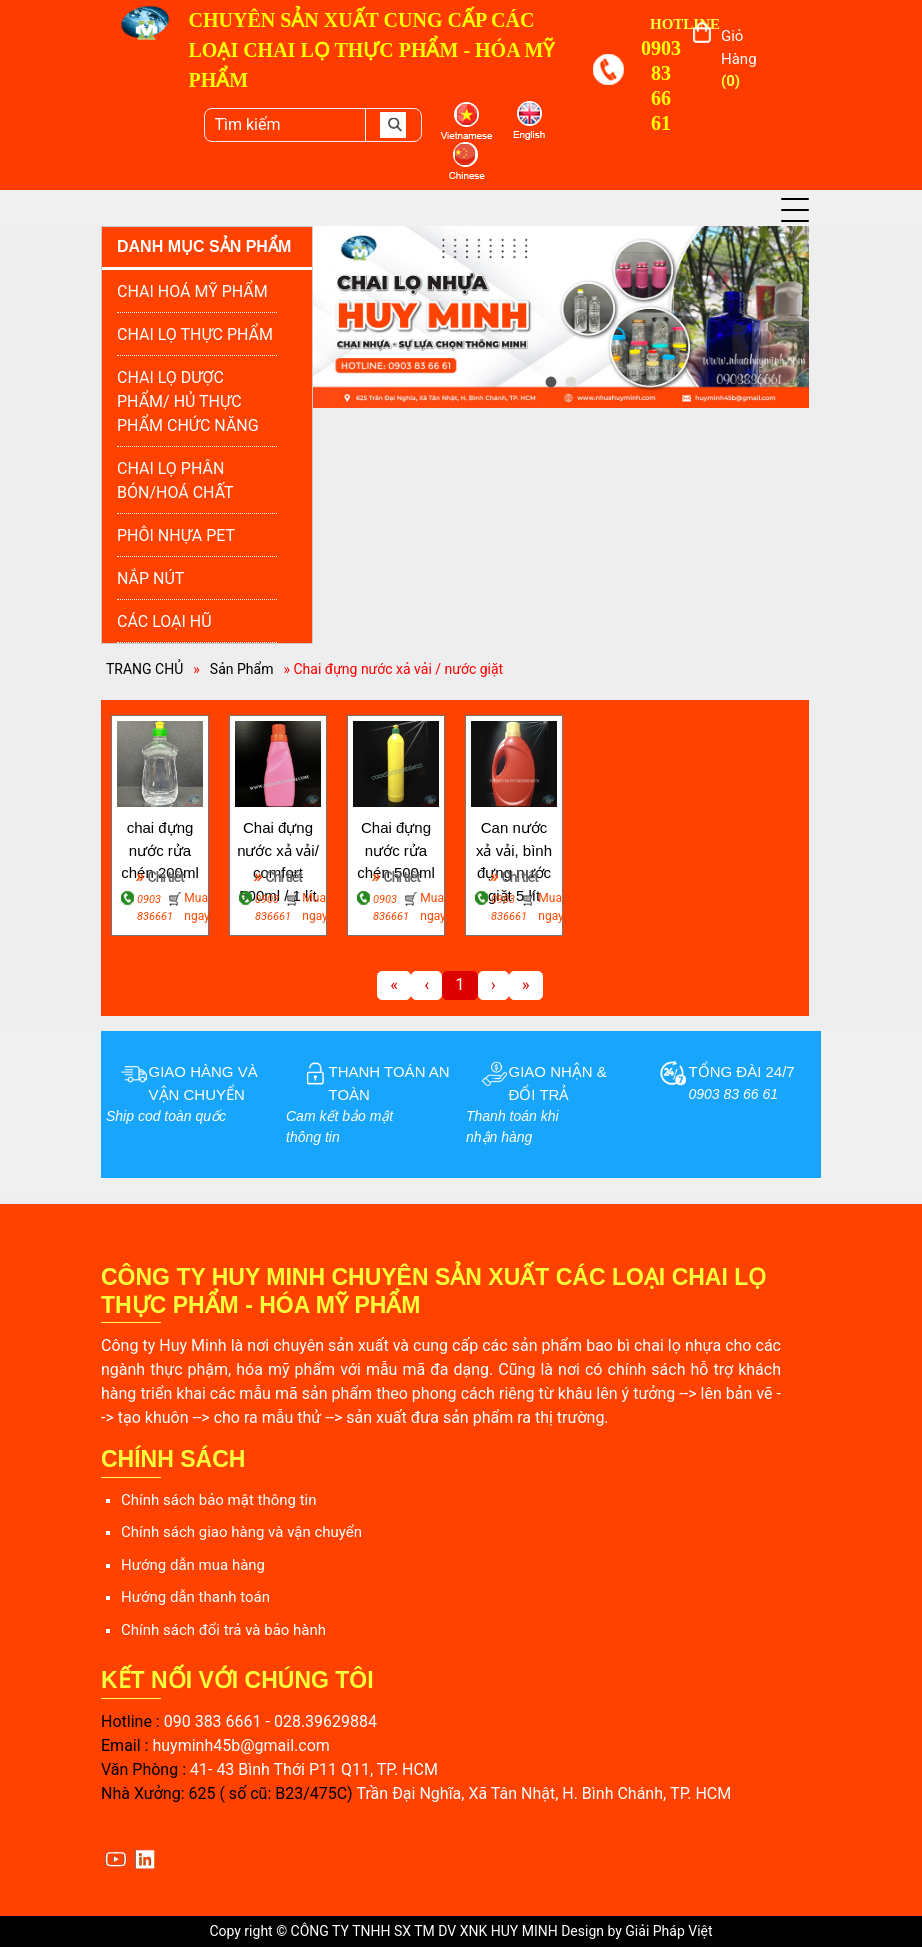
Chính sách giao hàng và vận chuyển (241, 1532)
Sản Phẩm (242, 669)
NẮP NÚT (150, 578)
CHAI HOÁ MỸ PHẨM (192, 291)
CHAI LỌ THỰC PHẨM (195, 334)
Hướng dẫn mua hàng (193, 1565)
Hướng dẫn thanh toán (195, 1597)
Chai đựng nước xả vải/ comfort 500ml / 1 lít (278, 840)
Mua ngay (193, 907)
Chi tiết (160, 875)
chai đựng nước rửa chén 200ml (160, 840)
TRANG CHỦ (144, 669)
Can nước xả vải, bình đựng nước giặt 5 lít (514, 840)
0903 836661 (150, 908)
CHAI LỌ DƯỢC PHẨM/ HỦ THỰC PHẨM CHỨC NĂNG (188, 401)
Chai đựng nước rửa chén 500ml (396, 840)
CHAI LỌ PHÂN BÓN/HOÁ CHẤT (175, 480)
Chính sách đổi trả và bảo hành (223, 1630)
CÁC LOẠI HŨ (164, 621)
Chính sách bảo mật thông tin (219, 1500)
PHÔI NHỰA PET (176, 535)
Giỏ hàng (739, 58)
